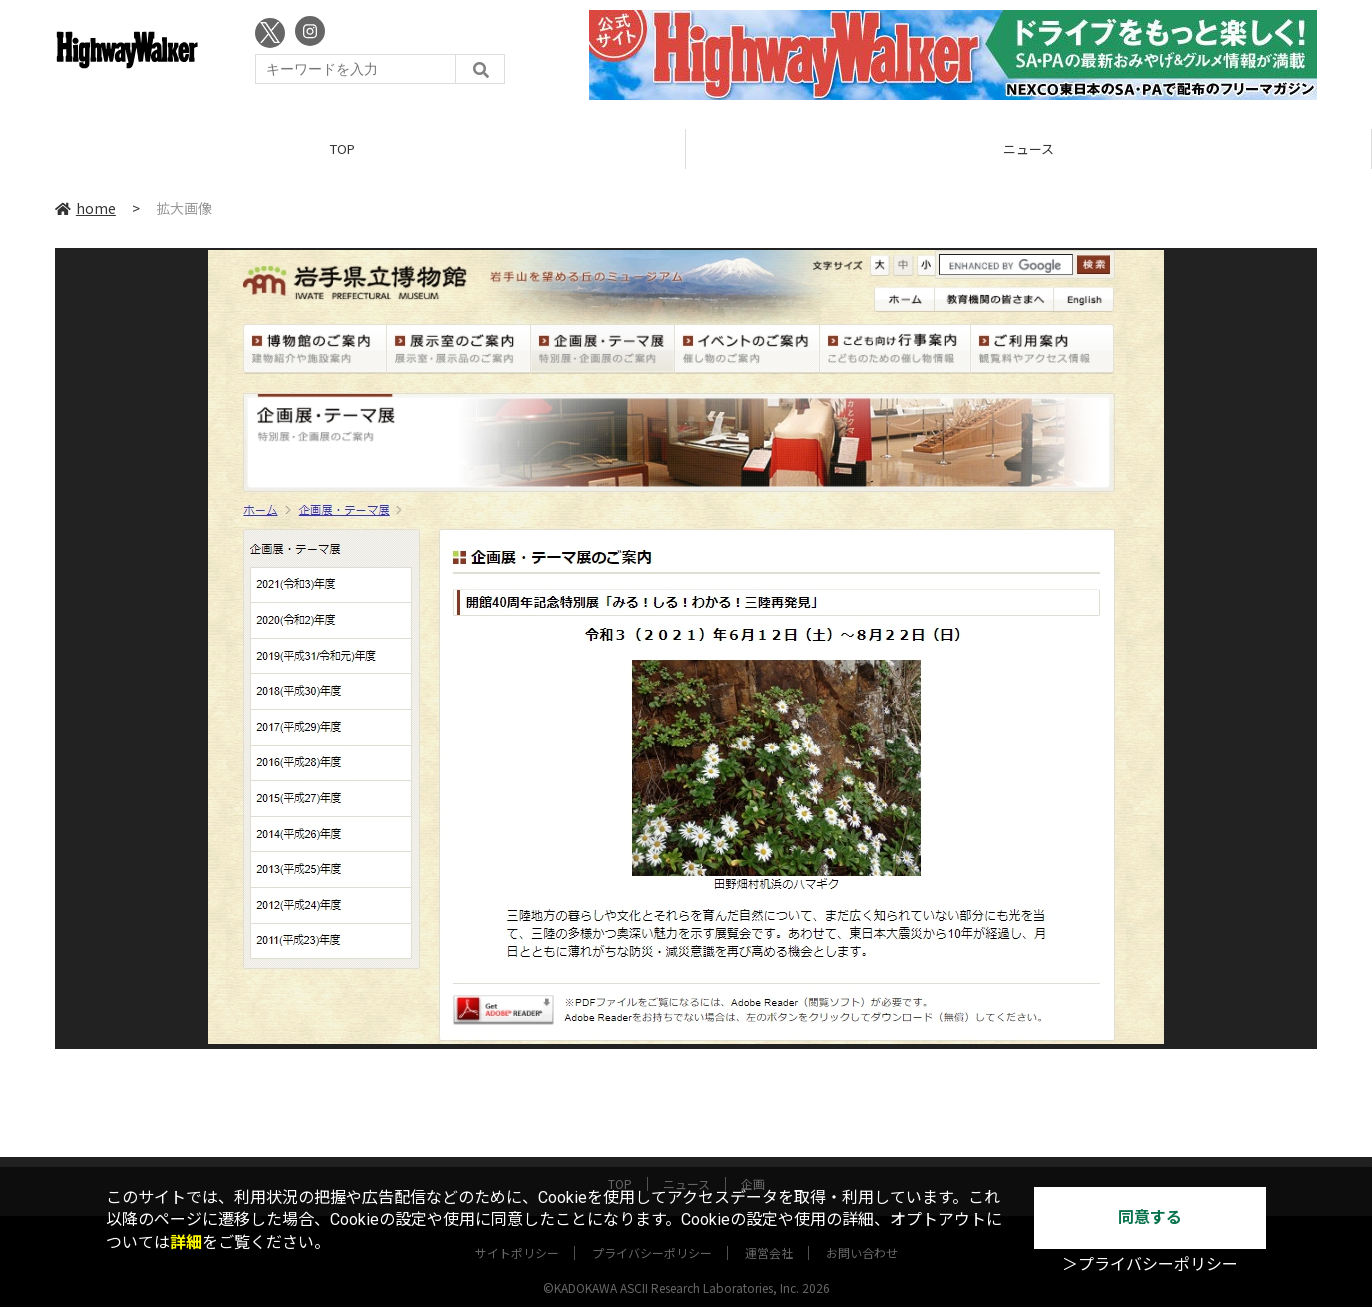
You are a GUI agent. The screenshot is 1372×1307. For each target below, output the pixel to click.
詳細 (186, 1242)
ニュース (1028, 149)
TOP (342, 149)
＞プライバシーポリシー (1150, 1264)
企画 (753, 1165)
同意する (1150, 1217)
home (85, 209)
